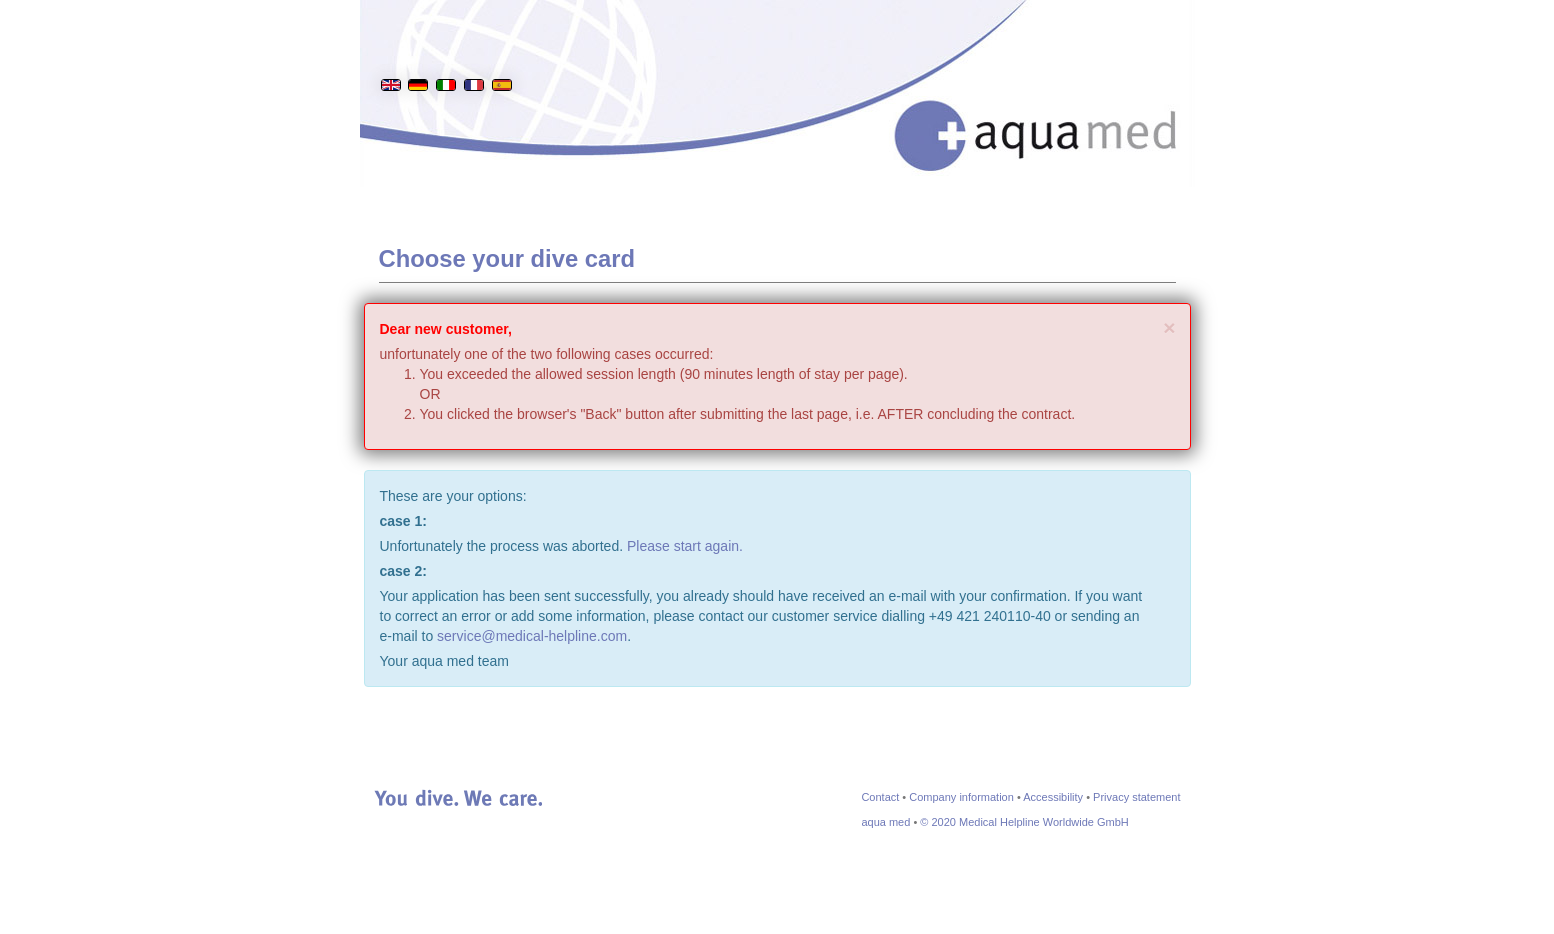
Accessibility (1053, 797)
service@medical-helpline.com (532, 636)
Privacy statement (1136, 797)
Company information (961, 797)
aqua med (885, 822)
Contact (880, 797)
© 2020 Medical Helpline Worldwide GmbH (1024, 822)
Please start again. (685, 546)
